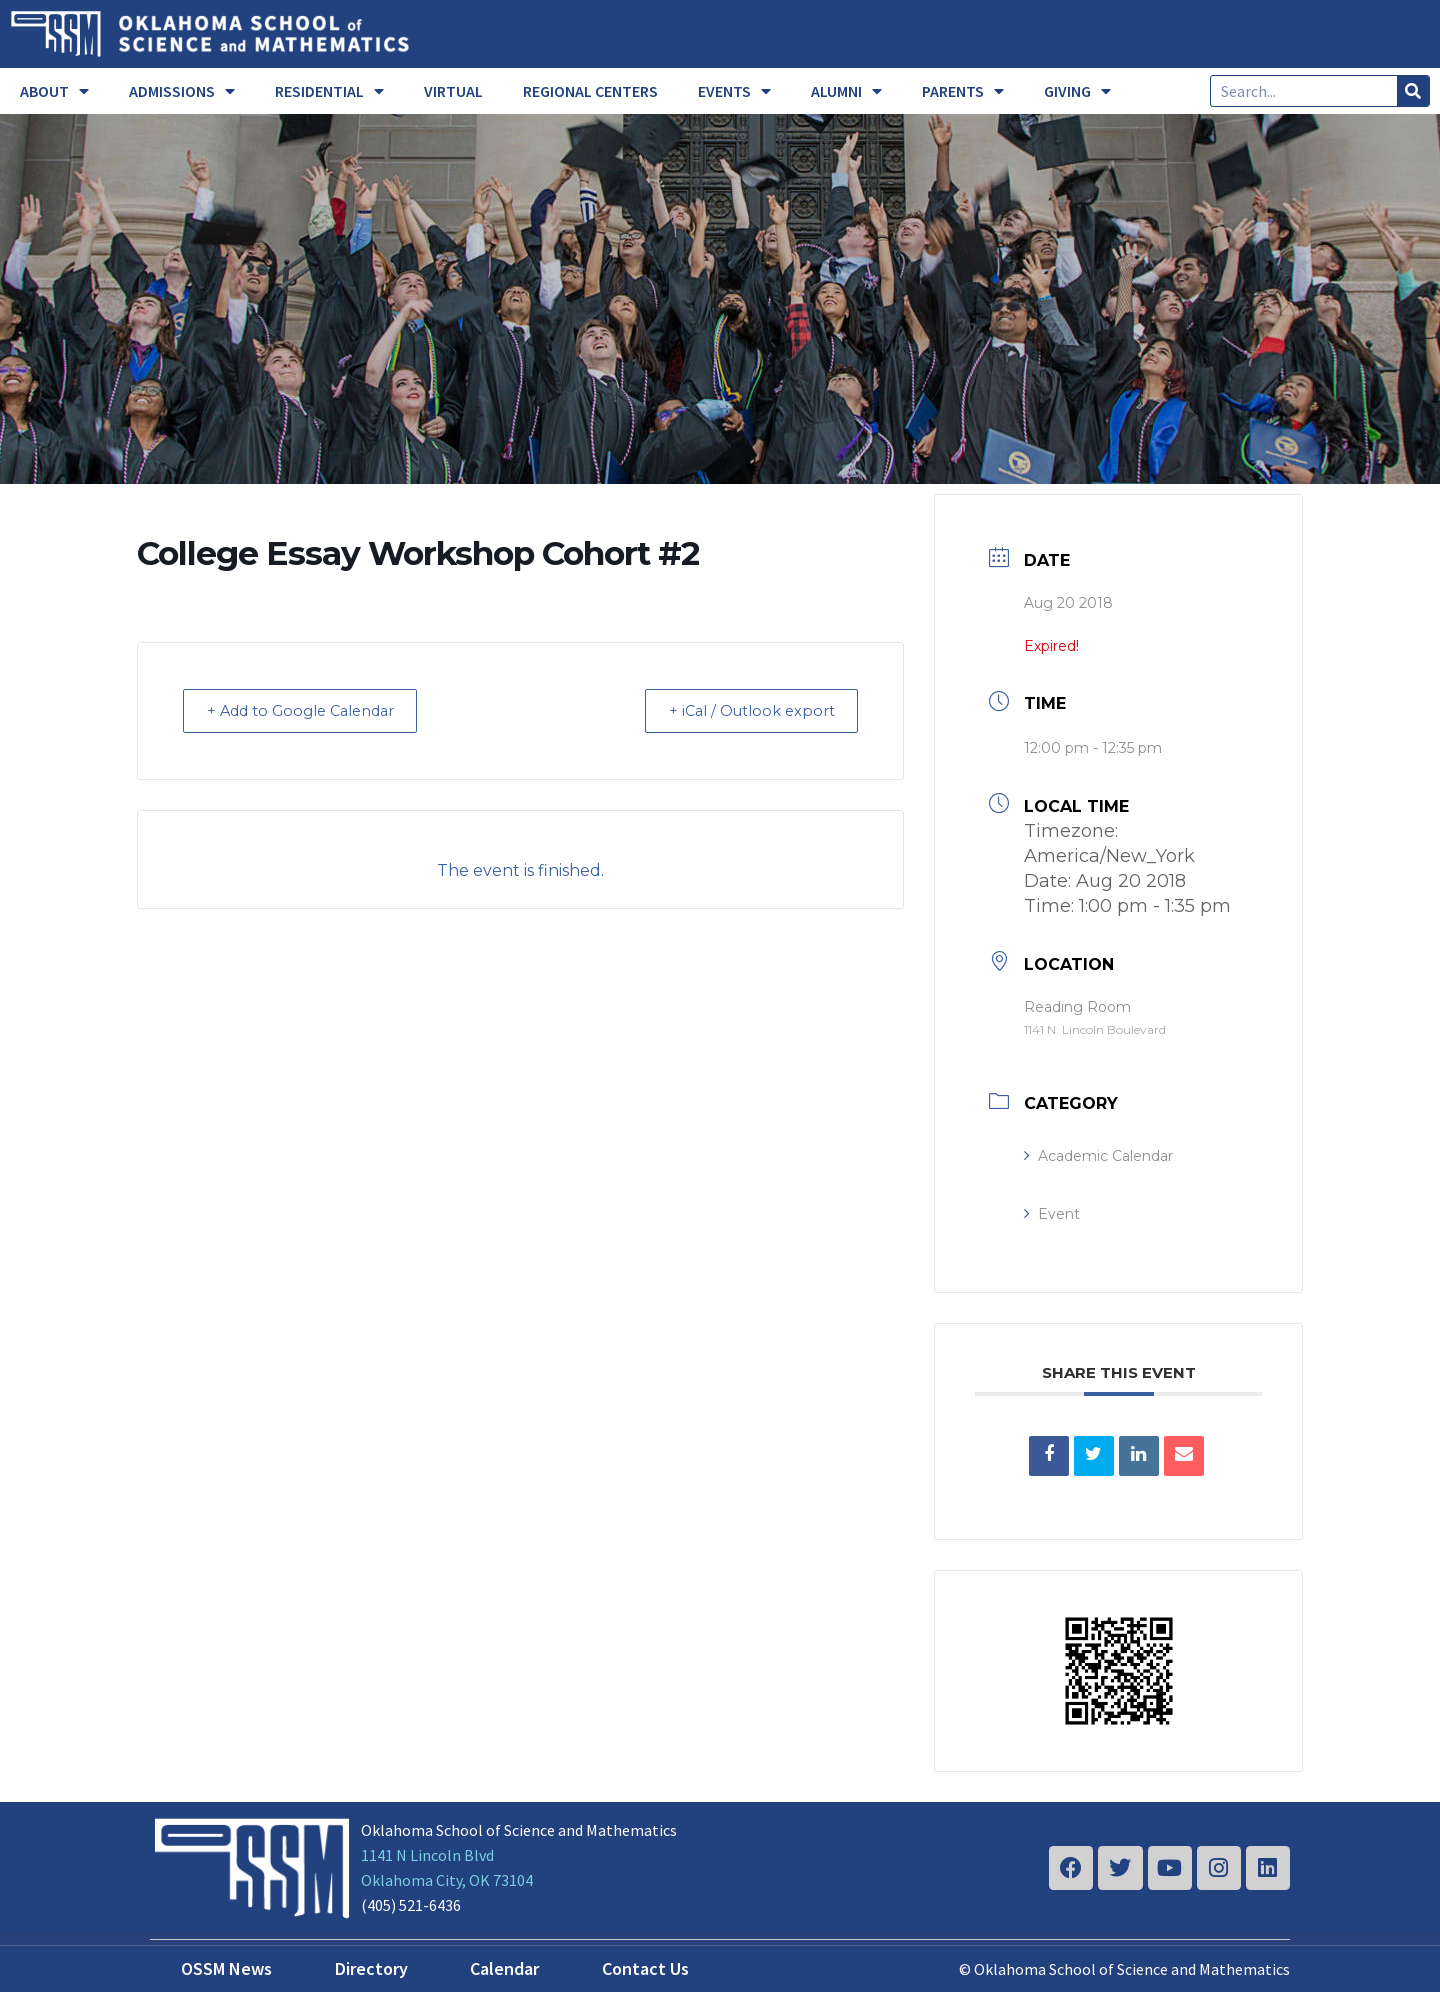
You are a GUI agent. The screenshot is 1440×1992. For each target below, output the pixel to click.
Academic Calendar (1098, 1156)
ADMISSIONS (182, 91)
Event (1052, 1214)
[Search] (1413, 91)
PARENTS (963, 91)
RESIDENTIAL (329, 91)
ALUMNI (846, 91)
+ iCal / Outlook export (744, 710)
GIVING (1077, 91)
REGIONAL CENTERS (590, 91)
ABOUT (54, 91)
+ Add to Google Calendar (310, 710)
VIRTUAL (453, 91)
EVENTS (734, 91)
